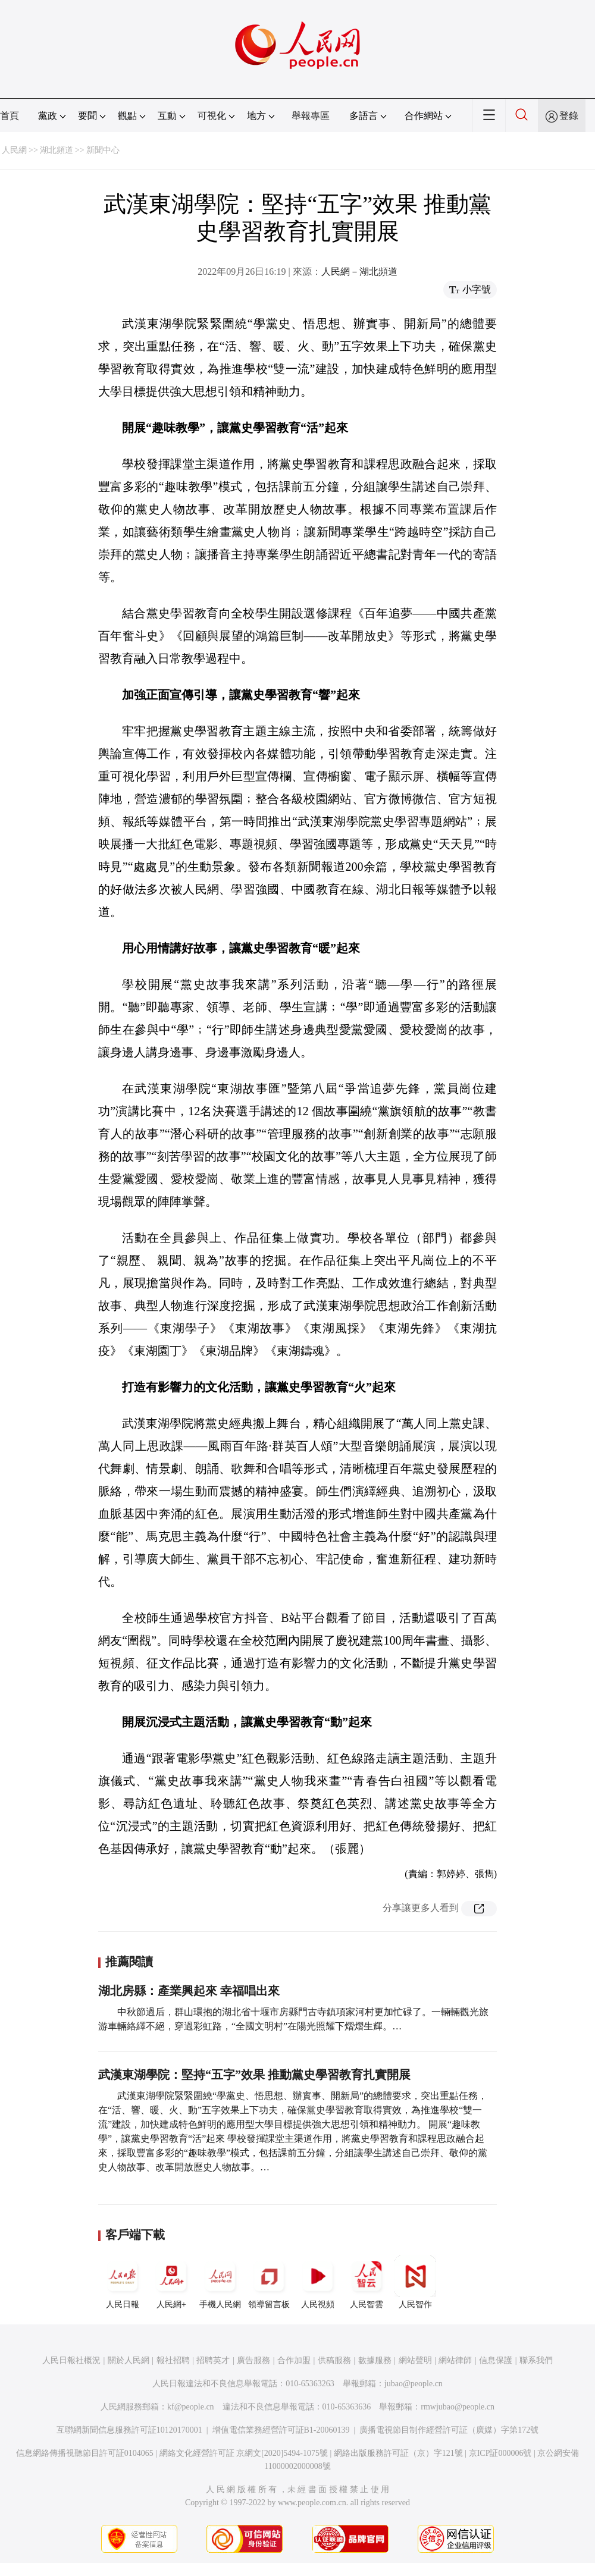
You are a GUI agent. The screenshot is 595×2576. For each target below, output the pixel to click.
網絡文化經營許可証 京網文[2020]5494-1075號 (243, 2453)
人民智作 (415, 2282)
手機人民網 (220, 2282)
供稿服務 (334, 2360)
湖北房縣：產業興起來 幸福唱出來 (189, 1990)
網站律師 (455, 2360)
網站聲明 (415, 2360)
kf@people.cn (190, 2406)
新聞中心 (103, 150)
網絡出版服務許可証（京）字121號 (398, 2453)
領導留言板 (269, 2282)
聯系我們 (536, 2360)
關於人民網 (128, 2360)
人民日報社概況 (71, 2360)
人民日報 (122, 2282)
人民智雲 (366, 2282)
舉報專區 (311, 116)
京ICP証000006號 (500, 2453)
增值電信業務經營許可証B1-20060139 (281, 2430)
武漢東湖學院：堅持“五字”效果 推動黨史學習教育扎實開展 (254, 2074)
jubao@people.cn (413, 2383)
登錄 (568, 116)
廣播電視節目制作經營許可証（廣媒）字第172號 (448, 2430)
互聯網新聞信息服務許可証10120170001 (129, 2430)
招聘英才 (213, 2360)
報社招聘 (173, 2360)
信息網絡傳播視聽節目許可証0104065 (85, 2453)
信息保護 (495, 2360)
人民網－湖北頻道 (359, 271)
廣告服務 (253, 2360)
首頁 (9, 116)
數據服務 (375, 2360)
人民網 (14, 150)
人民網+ (171, 2282)
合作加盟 (294, 2360)
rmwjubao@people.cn (457, 2406)
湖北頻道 (56, 150)
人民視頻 (318, 2282)
